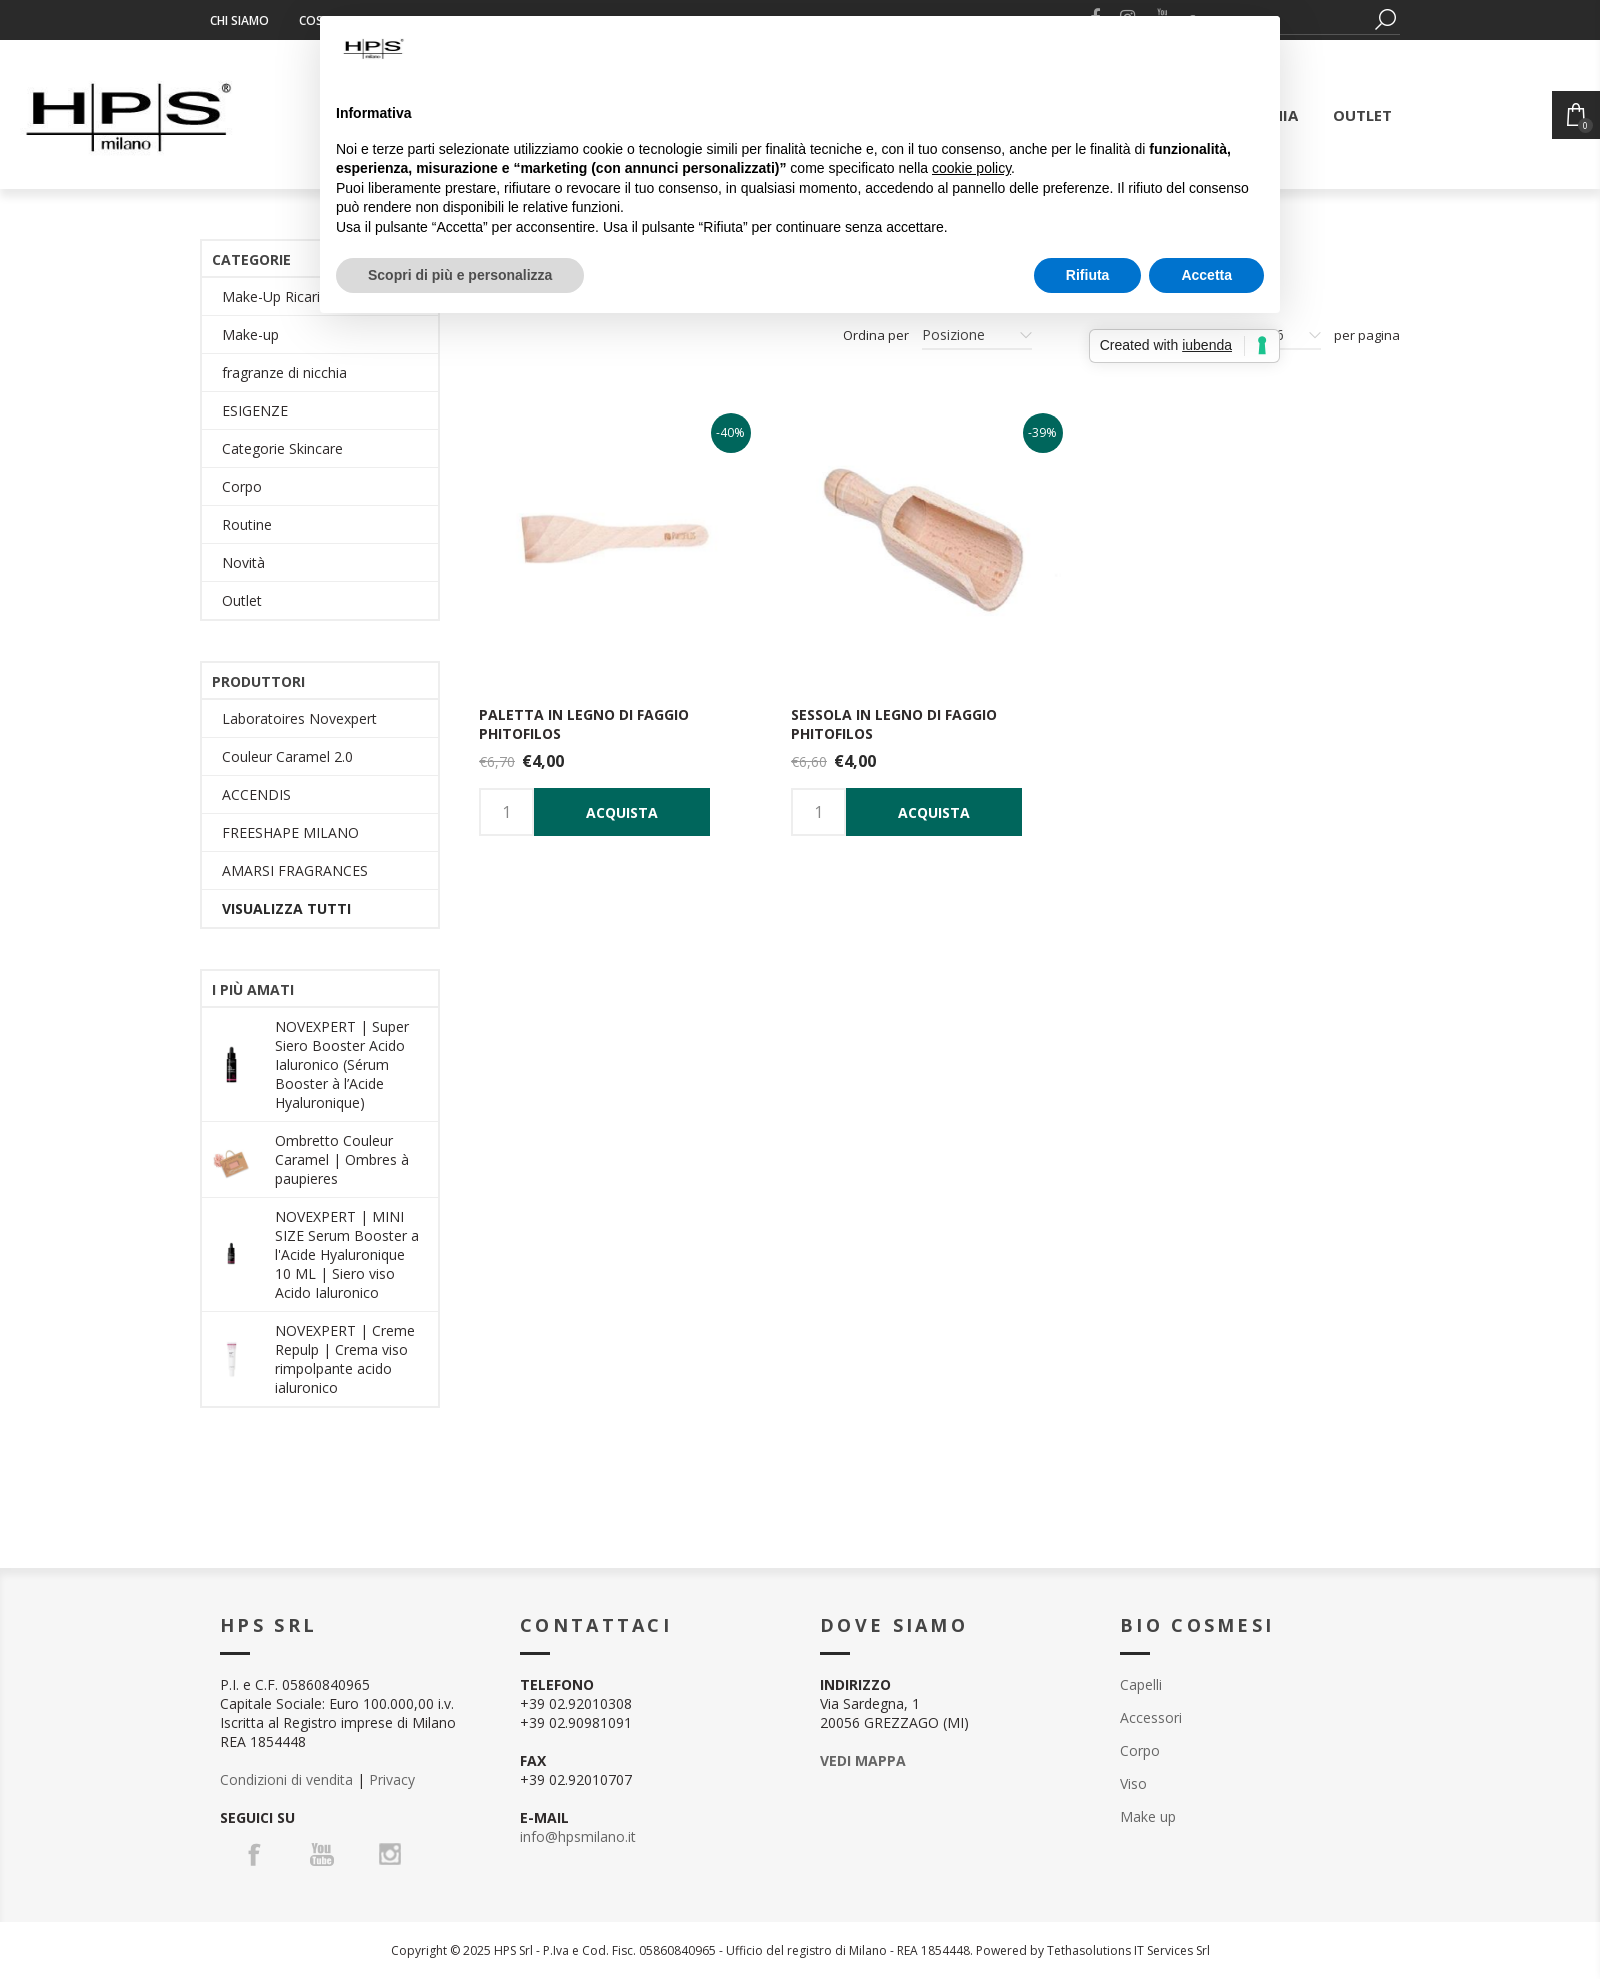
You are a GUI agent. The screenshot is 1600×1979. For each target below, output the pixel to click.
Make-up (250, 334)
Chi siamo (239, 20)
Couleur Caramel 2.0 (287, 756)
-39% (1042, 432)
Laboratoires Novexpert (299, 718)
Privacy (392, 1779)
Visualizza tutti (286, 908)
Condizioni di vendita (286, 1779)
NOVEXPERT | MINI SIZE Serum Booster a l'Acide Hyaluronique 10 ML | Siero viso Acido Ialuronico (347, 1254)
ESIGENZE (255, 410)
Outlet (242, 600)
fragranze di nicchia (284, 372)
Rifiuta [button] (1088, 275)
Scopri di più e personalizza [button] (460, 275)
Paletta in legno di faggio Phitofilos (584, 724)
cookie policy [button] (971, 168)
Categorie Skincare (282, 448)
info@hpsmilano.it (578, 1836)
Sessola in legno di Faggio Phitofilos (894, 724)
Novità (243, 562)
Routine (247, 524)
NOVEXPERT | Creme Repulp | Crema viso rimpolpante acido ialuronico (345, 1359)
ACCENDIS (256, 794)
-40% (730, 432)
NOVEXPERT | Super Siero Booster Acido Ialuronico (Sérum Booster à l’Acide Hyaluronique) (342, 1064)
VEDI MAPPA (863, 1760)
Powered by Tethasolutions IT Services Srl (1093, 1950)
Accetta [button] (1206, 275)
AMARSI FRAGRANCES (295, 870)
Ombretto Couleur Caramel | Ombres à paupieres (342, 1159)
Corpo (242, 486)
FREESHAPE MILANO (290, 832)
